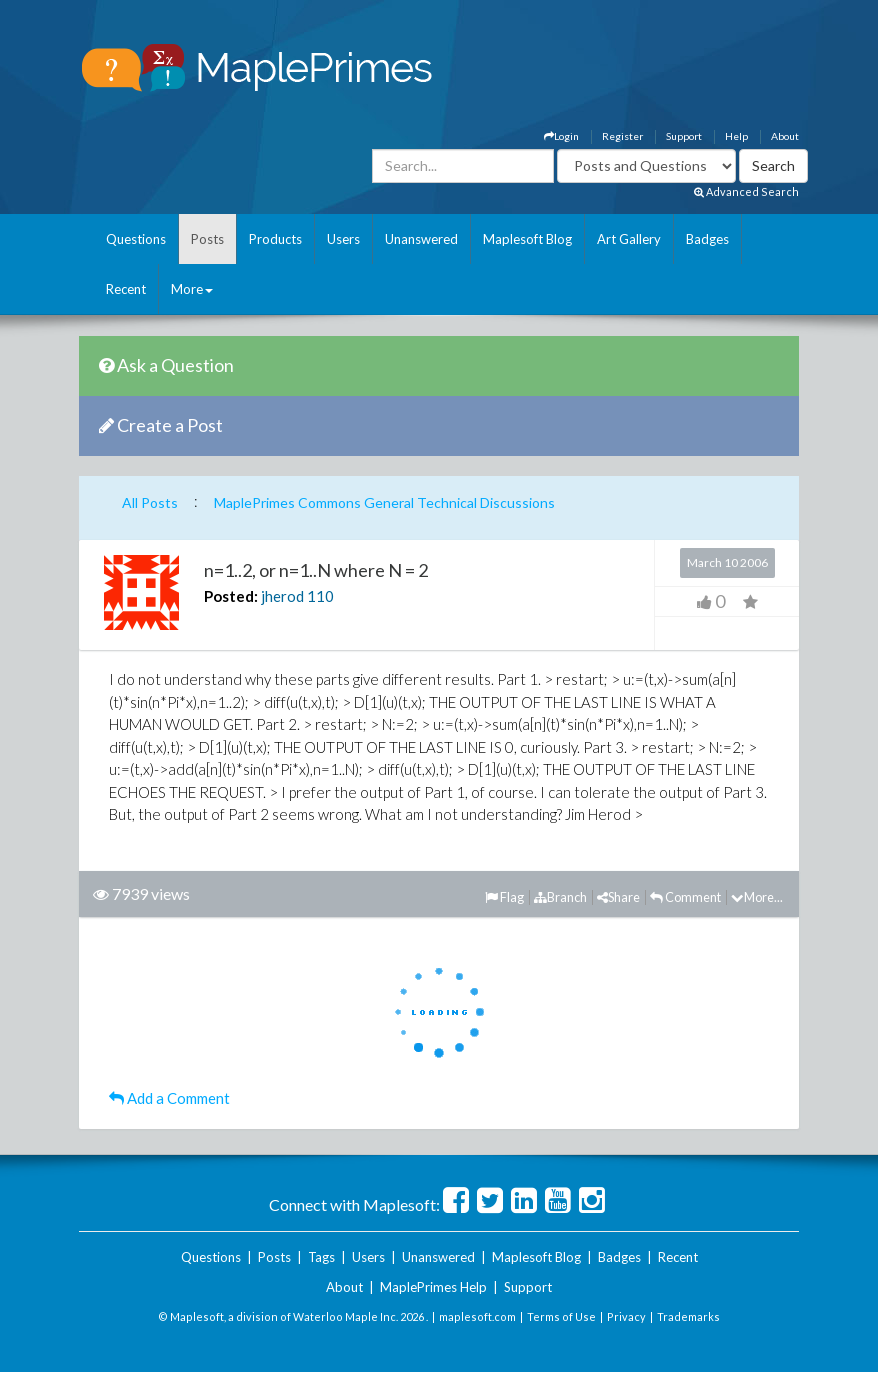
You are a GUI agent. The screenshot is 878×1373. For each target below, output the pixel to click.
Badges (707, 239)
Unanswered (421, 239)
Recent (126, 289)
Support (684, 136)
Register (622, 136)
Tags (321, 1257)
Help (736, 136)
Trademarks (688, 1316)
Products (275, 239)
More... (757, 897)
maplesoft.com (477, 1316)
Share (618, 897)
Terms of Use (561, 1316)
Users (343, 239)
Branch (560, 897)
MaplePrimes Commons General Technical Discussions (384, 502)
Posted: (231, 596)
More (192, 289)
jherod (282, 596)
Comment (685, 897)
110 (320, 596)
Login (561, 136)
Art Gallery (629, 239)
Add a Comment (169, 1098)
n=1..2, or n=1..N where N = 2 (316, 570)
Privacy (626, 1316)
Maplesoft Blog (527, 239)
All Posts (150, 502)
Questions (136, 239)
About (785, 136)
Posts (207, 239)
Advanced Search (746, 191)
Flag (504, 897)
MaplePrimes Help (433, 1287)
